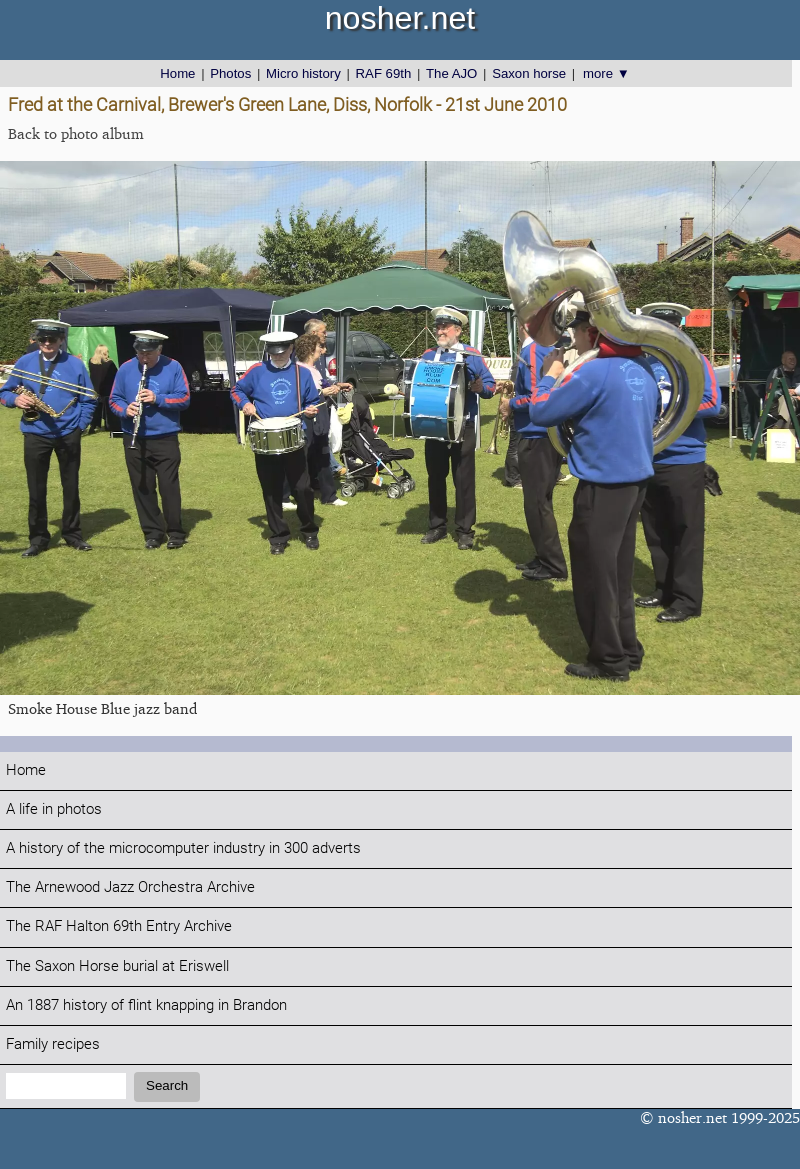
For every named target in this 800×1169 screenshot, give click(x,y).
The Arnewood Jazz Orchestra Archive (130, 887)
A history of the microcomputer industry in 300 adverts (183, 848)
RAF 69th (384, 73)
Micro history (303, 73)
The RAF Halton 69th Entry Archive (119, 926)
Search (167, 1085)
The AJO (451, 73)
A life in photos (54, 809)
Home (177, 73)
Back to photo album (76, 133)
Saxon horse (529, 73)
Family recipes (53, 1044)
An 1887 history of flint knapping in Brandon (146, 1005)
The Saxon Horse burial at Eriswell (117, 966)
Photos (230, 73)
